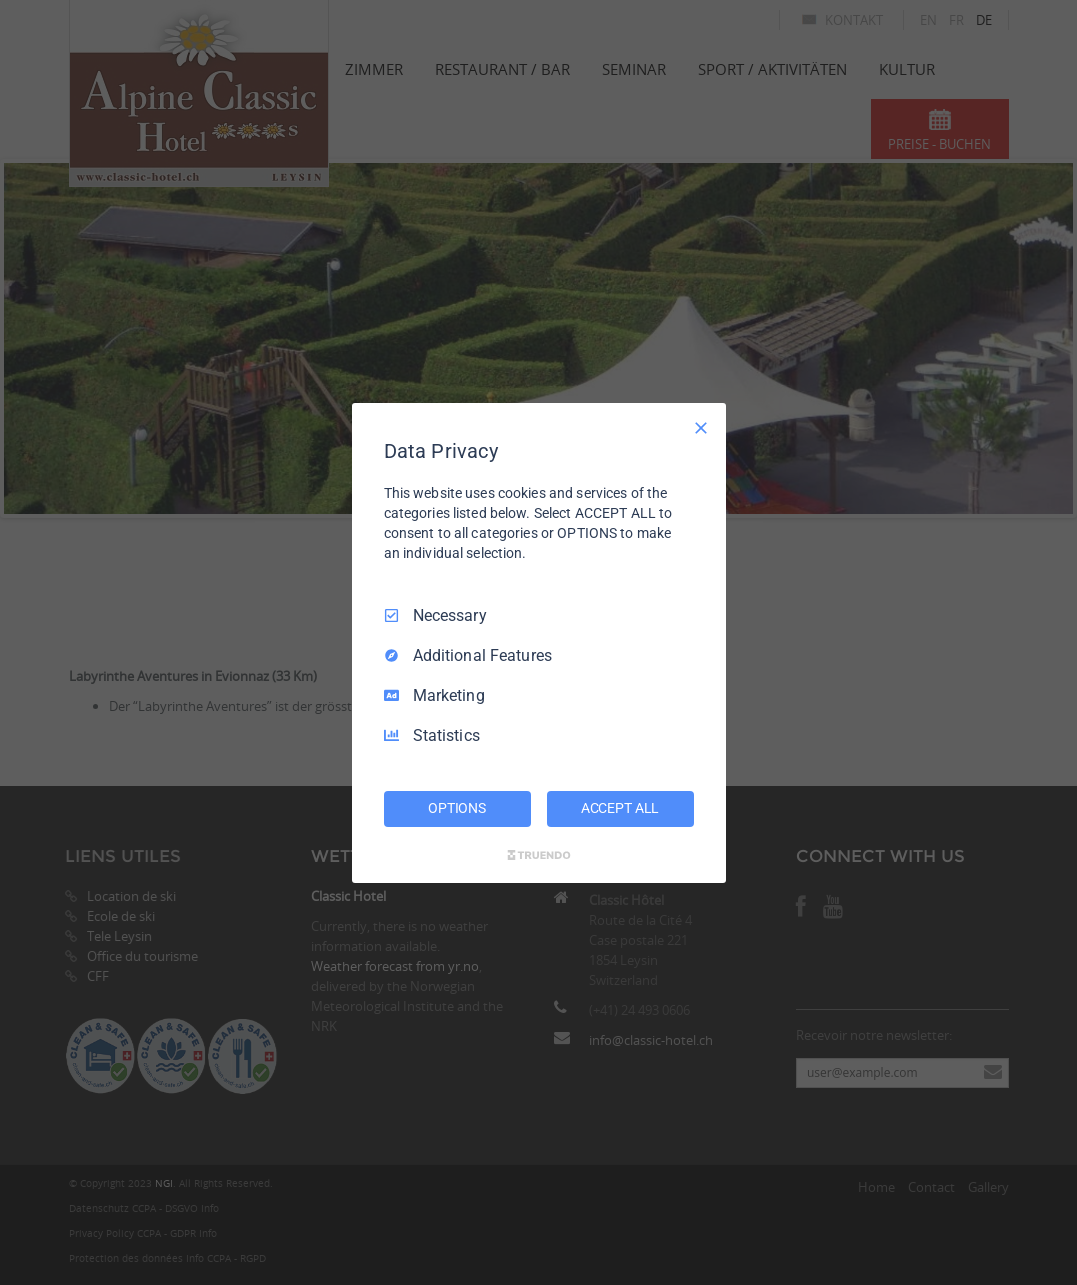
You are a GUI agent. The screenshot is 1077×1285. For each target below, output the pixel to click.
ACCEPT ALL (620, 808)
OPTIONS (457, 808)
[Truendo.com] (539, 855)
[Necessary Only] (701, 427)
